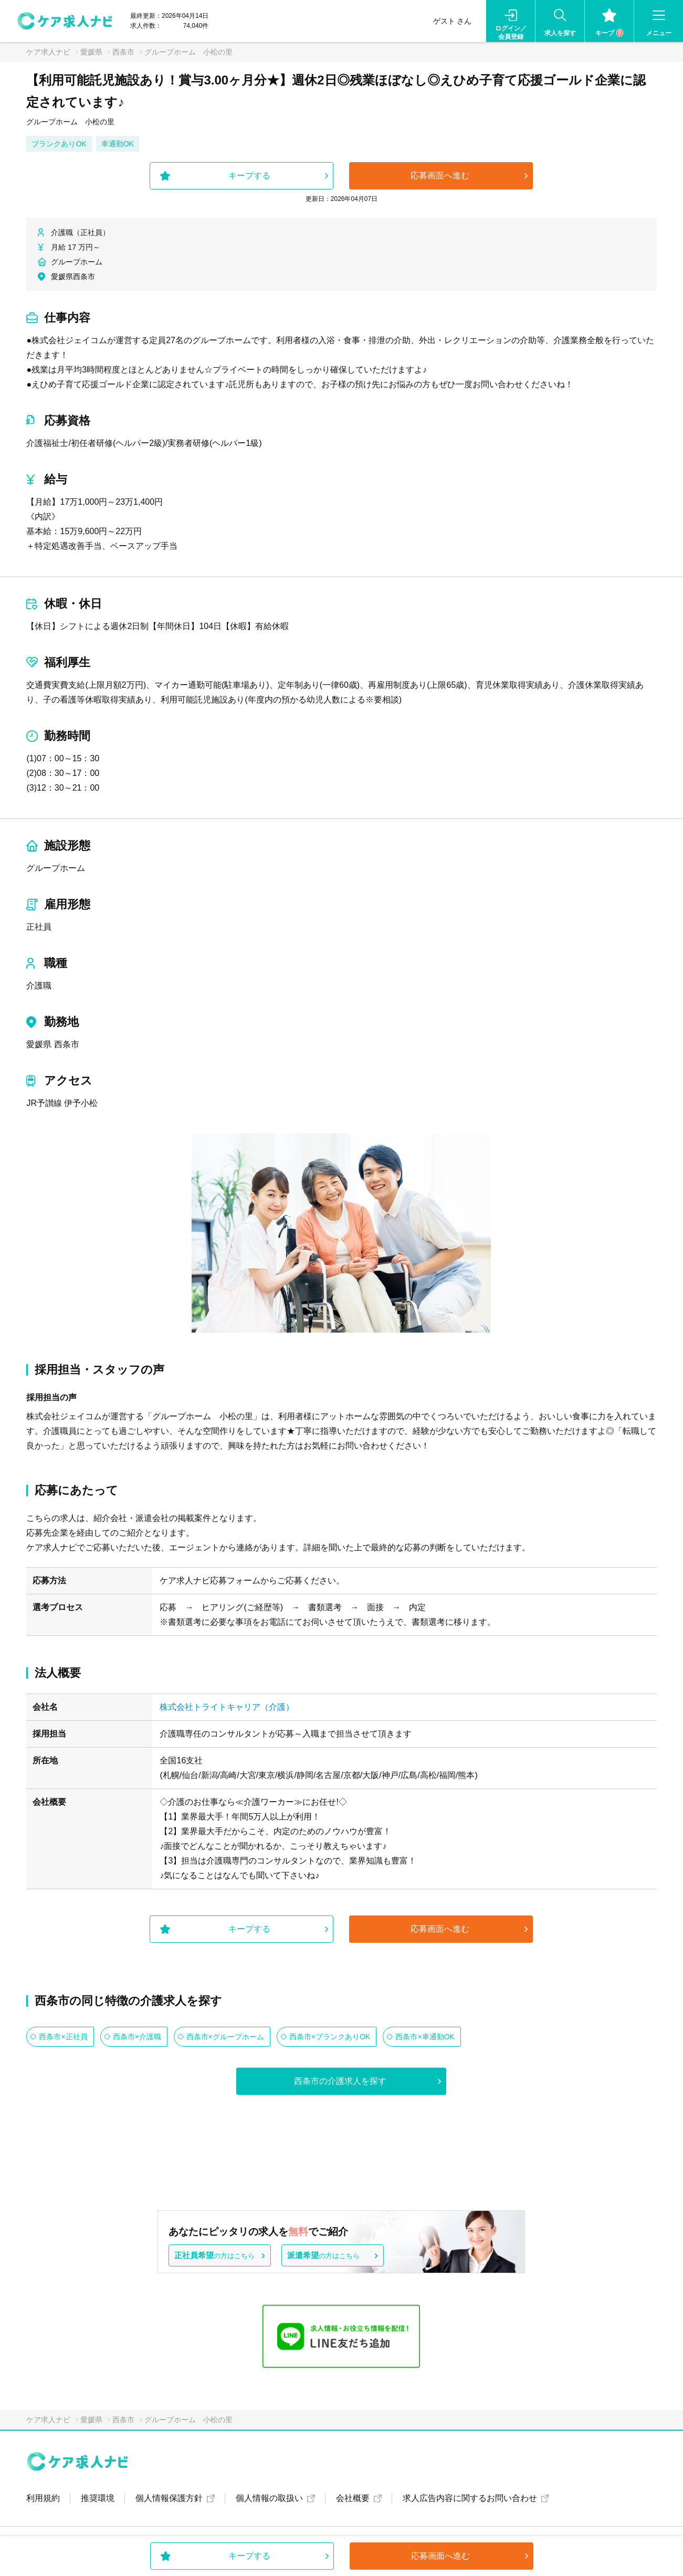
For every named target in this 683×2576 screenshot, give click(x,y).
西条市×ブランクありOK (329, 2036)
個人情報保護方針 (169, 2498)
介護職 (38, 985)
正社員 (38, 926)
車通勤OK (117, 144)
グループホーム (55, 868)
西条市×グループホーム (225, 2036)
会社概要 (353, 2498)
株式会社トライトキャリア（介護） (227, 1706)
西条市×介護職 (137, 2036)
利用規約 (43, 2498)
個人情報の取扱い (269, 2498)
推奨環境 (97, 2498)
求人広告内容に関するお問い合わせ (470, 2498)
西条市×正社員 (63, 2036)
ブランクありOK (58, 144)
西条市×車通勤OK (424, 2036)
